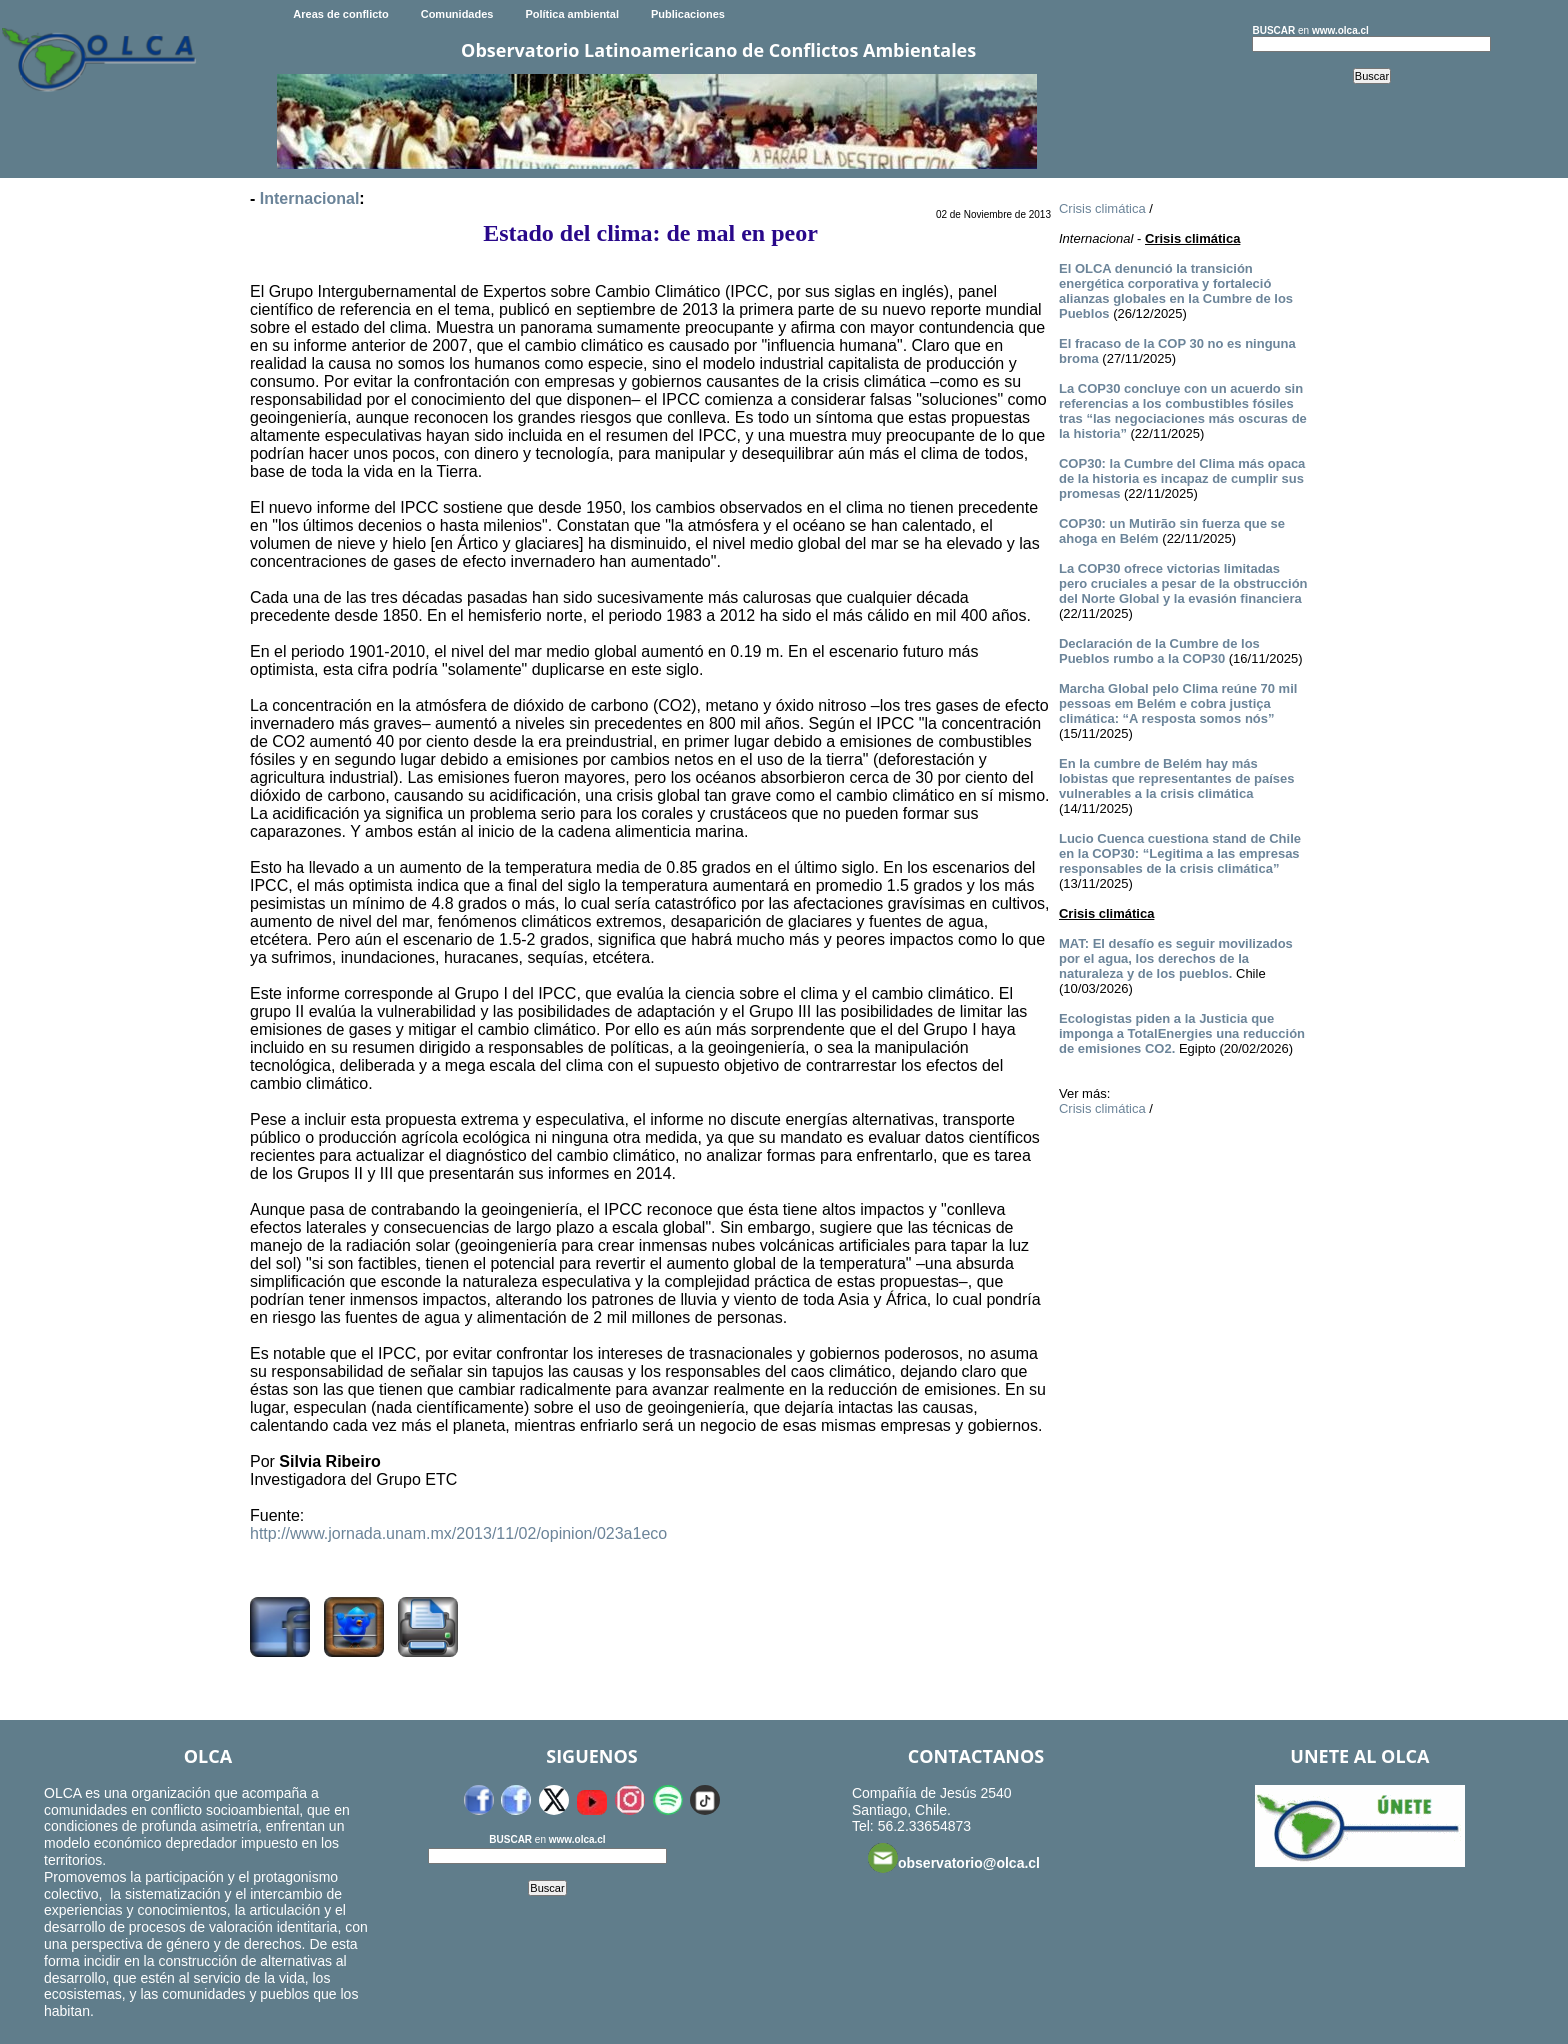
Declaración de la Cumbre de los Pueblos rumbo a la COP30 (1159, 651)
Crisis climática (1102, 208)
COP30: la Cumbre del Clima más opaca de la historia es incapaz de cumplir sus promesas (1182, 478)
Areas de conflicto (340, 14)
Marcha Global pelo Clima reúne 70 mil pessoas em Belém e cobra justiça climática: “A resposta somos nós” (1178, 703)
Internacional (310, 198)
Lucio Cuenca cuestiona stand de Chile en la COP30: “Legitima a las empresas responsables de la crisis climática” (1180, 853)
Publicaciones (688, 14)
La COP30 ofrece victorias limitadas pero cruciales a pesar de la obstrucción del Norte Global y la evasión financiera (1183, 583)
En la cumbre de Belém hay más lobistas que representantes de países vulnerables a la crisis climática (1177, 778)
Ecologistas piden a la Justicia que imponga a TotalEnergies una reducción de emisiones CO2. (1182, 1033)
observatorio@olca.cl (954, 1858)
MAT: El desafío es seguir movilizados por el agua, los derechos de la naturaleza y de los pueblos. (1176, 958)
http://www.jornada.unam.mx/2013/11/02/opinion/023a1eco (458, 1533)
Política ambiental (572, 14)
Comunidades (457, 14)
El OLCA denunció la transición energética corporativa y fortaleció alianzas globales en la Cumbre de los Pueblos (1176, 291)
